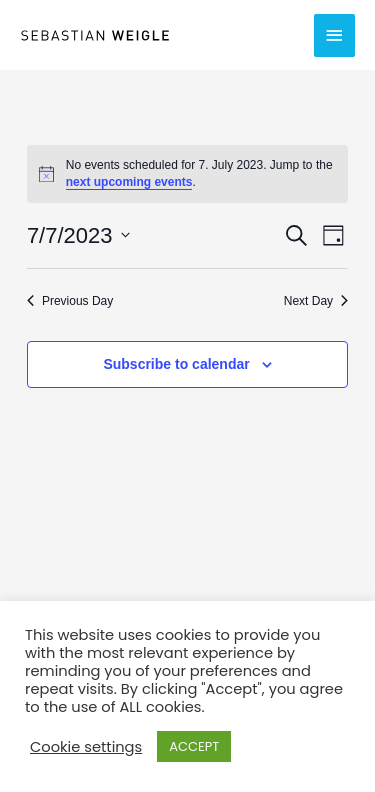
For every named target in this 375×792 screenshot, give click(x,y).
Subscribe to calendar (176, 364)
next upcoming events (129, 182)
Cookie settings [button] (86, 747)
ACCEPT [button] (194, 746)
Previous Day (70, 301)
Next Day (316, 301)
